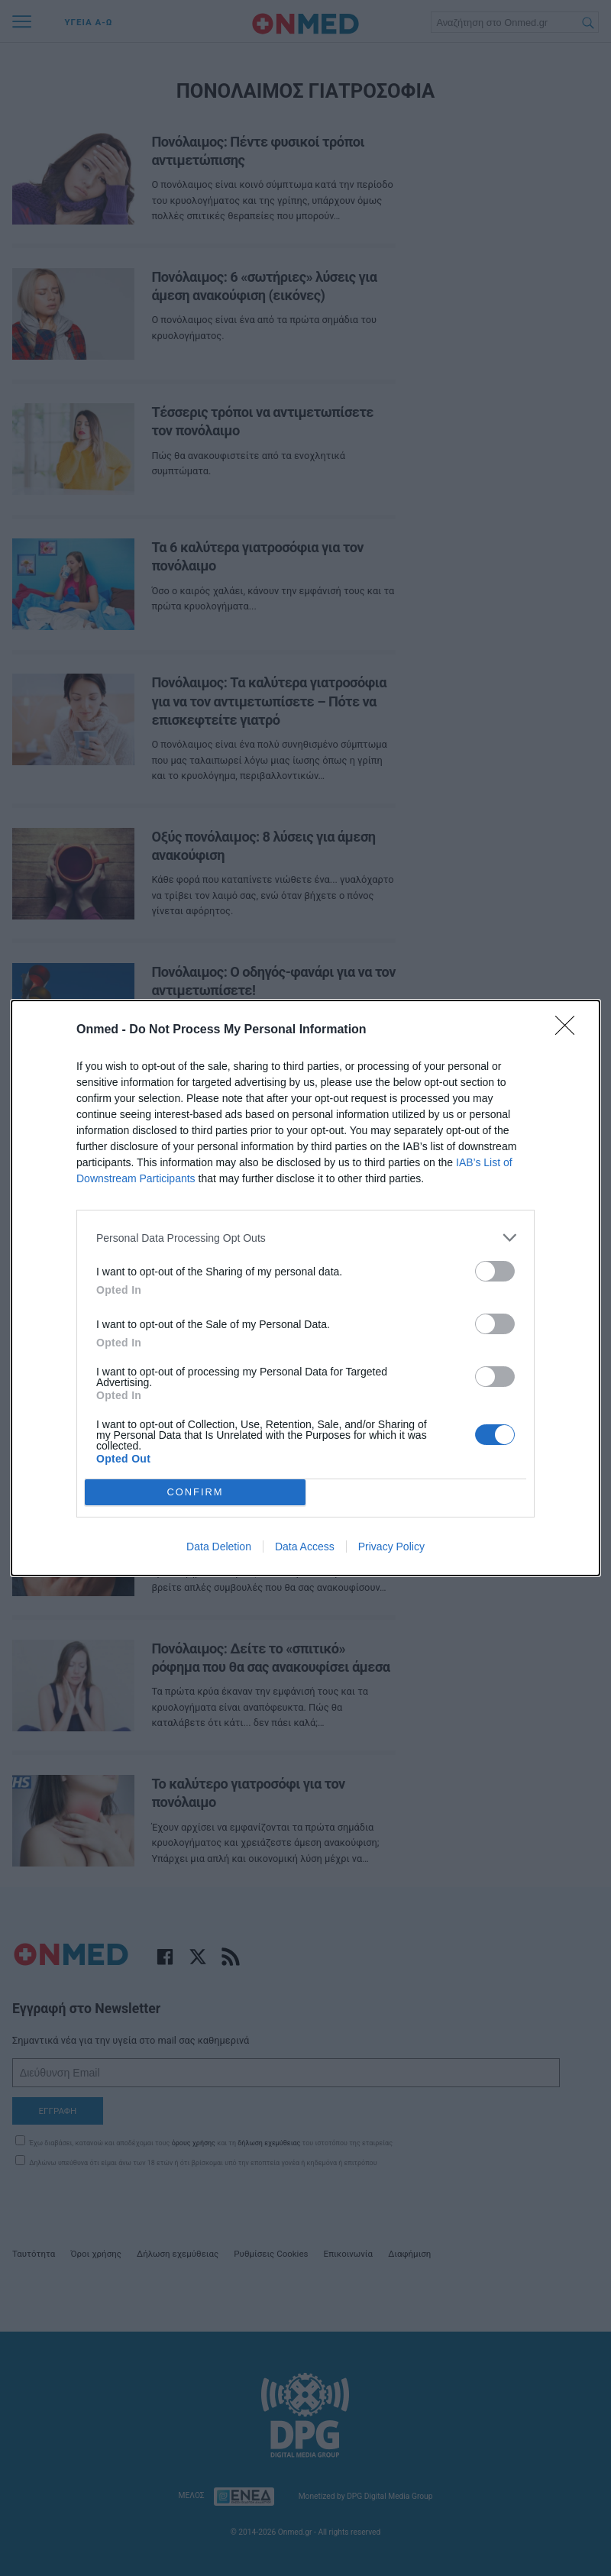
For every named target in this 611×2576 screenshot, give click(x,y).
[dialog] (305, 1288)
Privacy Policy (391, 1546)
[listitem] (305, 1238)
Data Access (305, 1546)
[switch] (495, 1271)
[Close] (569, 1030)
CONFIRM (195, 1492)
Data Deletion (218, 1546)
